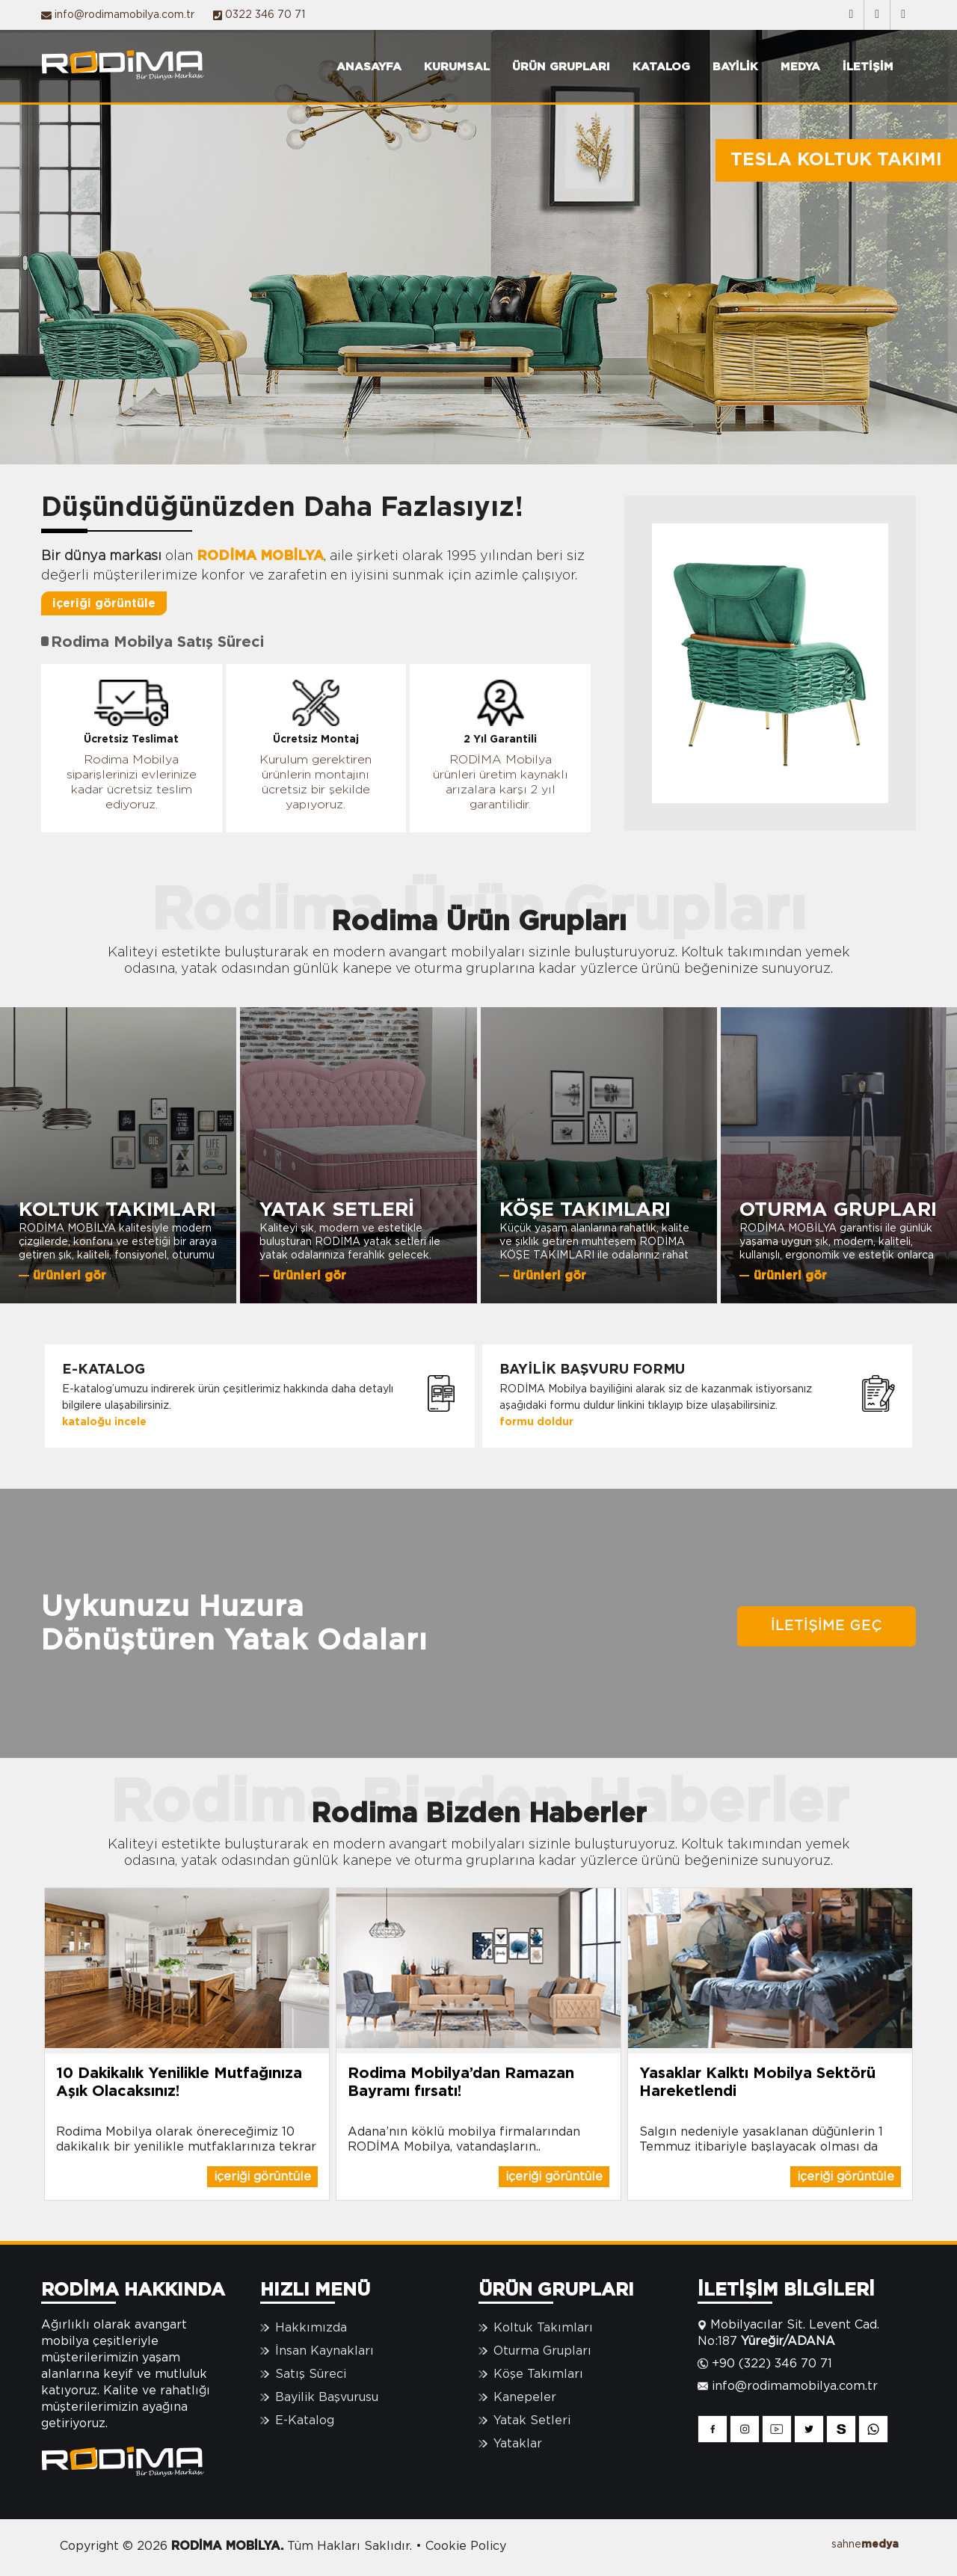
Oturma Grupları (542, 2351)
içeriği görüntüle (104, 603)
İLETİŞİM (868, 67)
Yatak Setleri (531, 2420)
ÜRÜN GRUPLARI (561, 67)
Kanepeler (524, 2397)
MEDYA (800, 67)
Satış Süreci (310, 2374)
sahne (865, 2544)
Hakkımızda (311, 2328)
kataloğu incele (104, 1422)
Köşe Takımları (538, 2374)
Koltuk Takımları (543, 2328)
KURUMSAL (457, 67)
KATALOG (661, 67)
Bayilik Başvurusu (326, 2397)
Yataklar (517, 2444)
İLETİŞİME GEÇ (826, 1626)
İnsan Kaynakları (324, 2351)
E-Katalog (304, 2420)
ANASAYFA (368, 67)
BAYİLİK (735, 67)
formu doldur (536, 1422)
